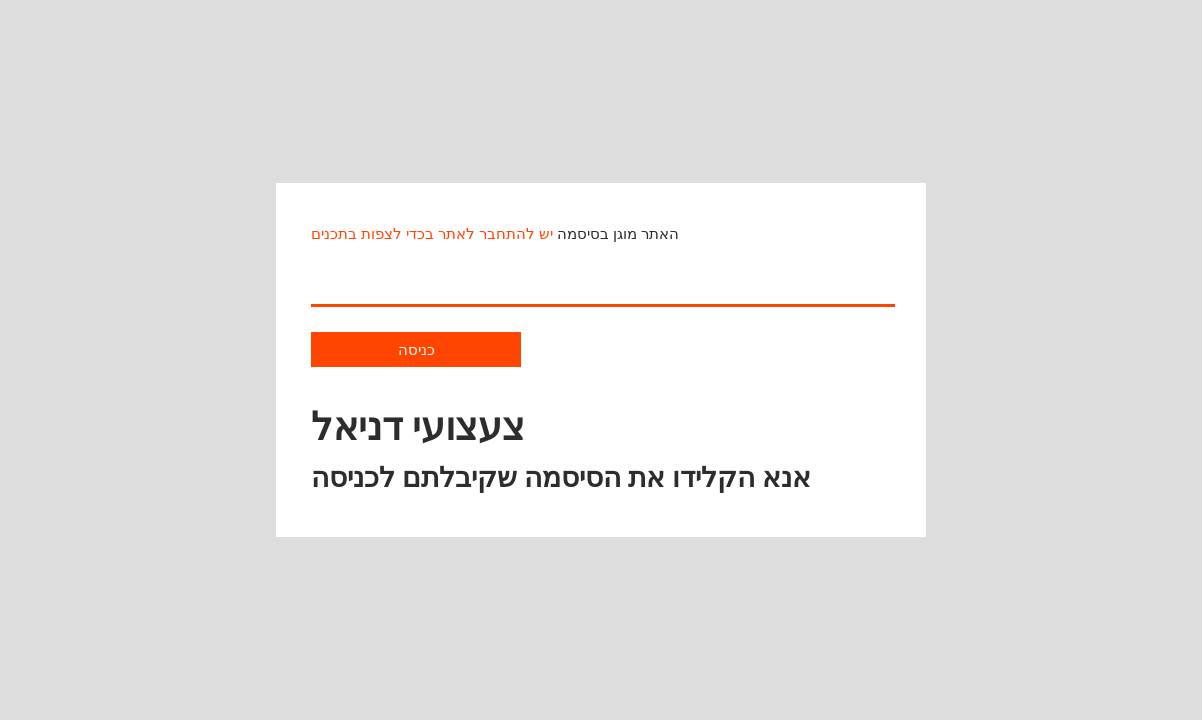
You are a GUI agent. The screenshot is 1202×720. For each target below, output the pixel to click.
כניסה (416, 349)
